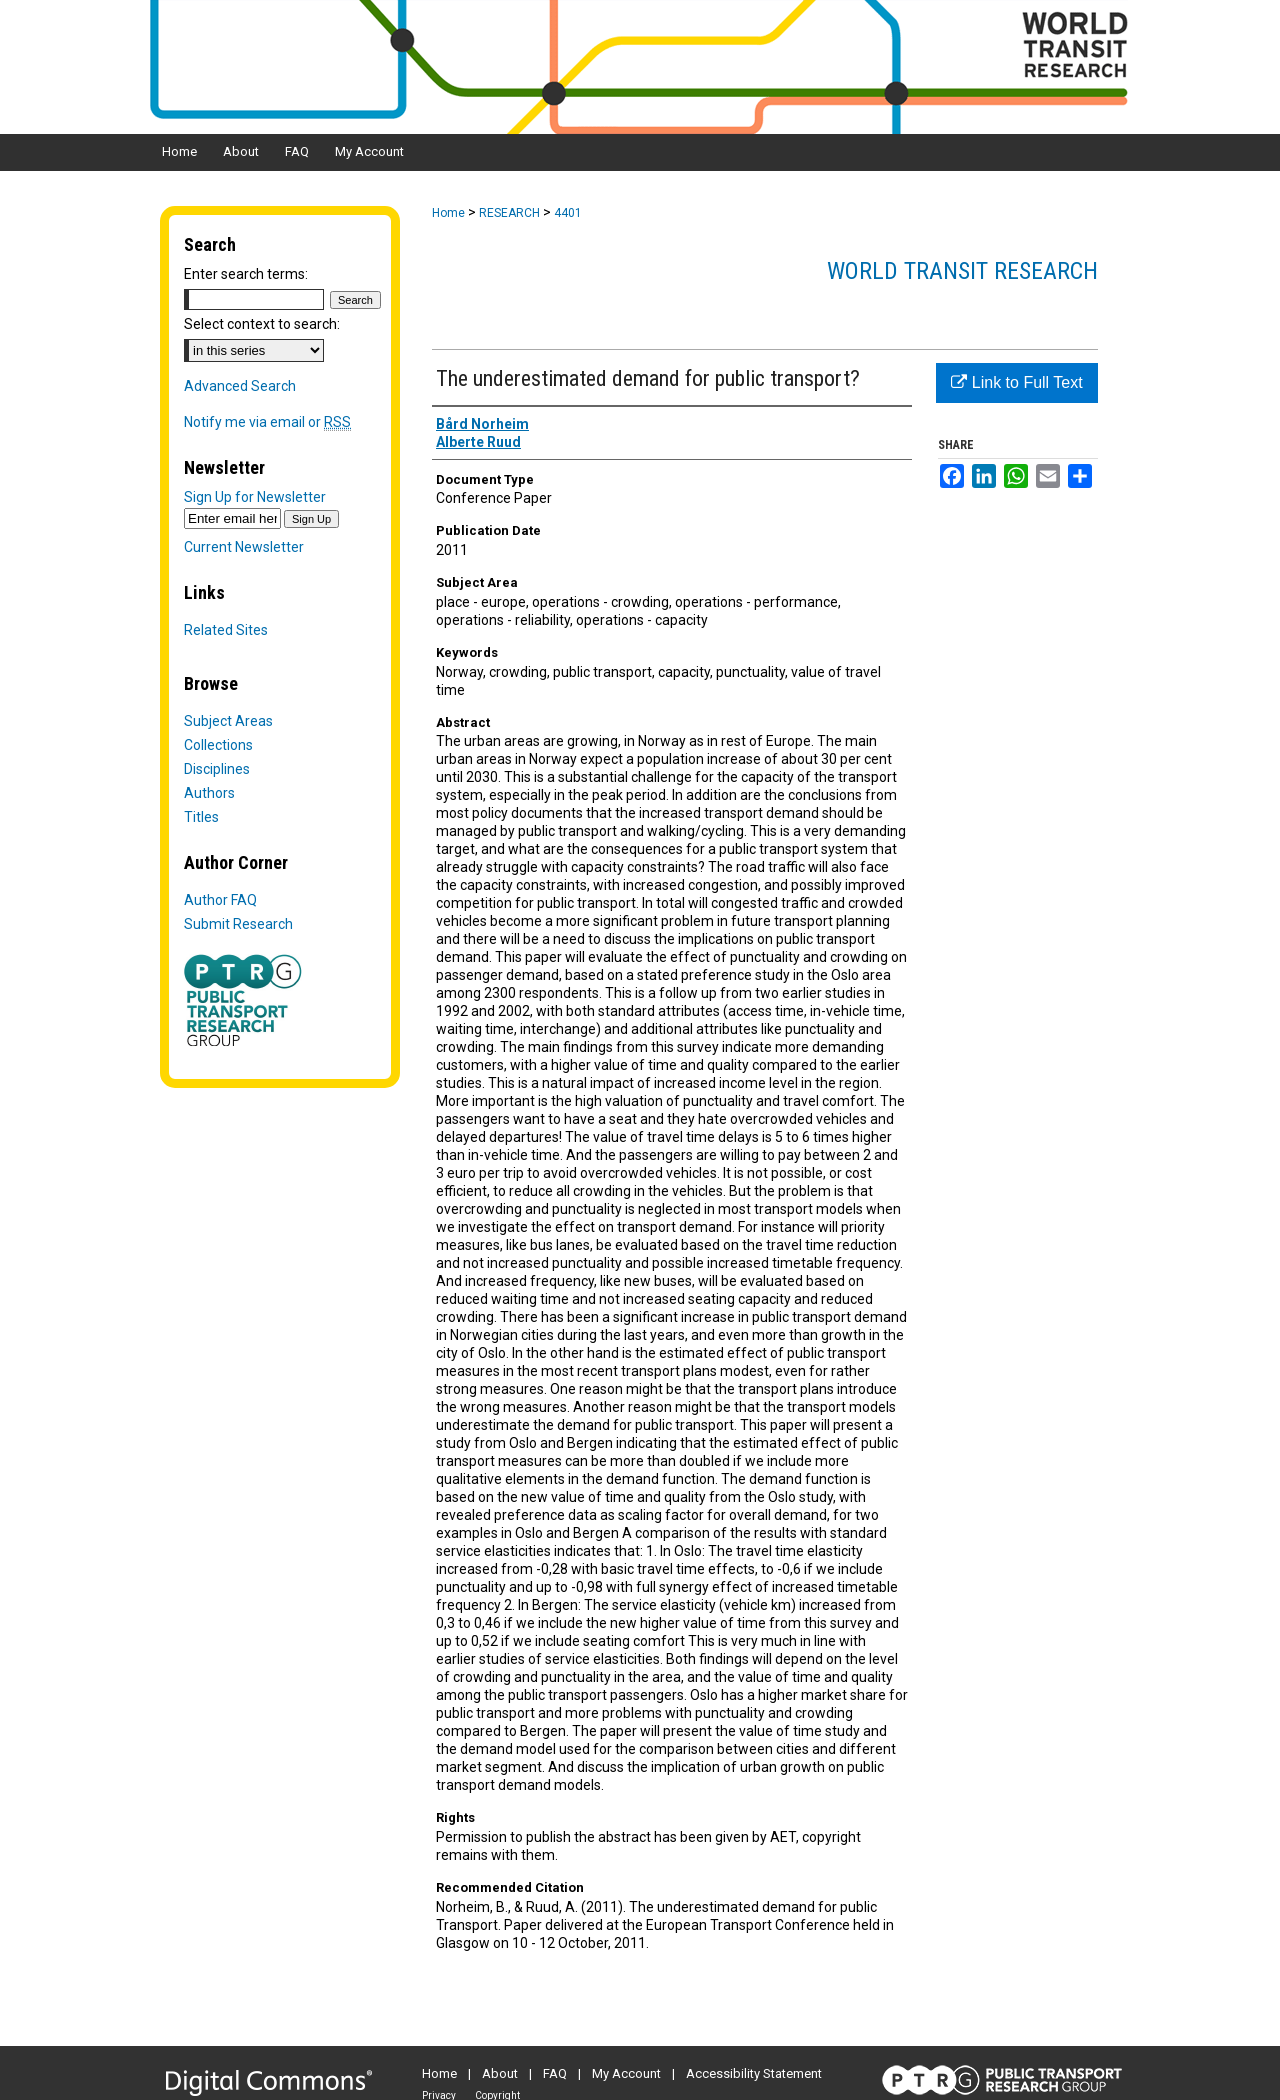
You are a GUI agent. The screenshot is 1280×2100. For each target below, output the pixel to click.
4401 (568, 213)
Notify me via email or (267, 422)
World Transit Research (962, 271)
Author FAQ (220, 900)
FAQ (555, 2073)
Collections (218, 745)
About (500, 2073)
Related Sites (226, 630)
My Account (626, 2073)
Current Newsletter (244, 547)
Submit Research (238, 924)
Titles (201, 817)
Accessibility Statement (754, 2073)
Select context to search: (262, 324)
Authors (209, 793)
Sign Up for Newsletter (255, 497)
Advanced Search (240, 386)
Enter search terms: (246, 274)
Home (448, 213)
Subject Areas (228, 721)
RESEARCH (509, 213)
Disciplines (217, 769)
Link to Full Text (1016, 382)
